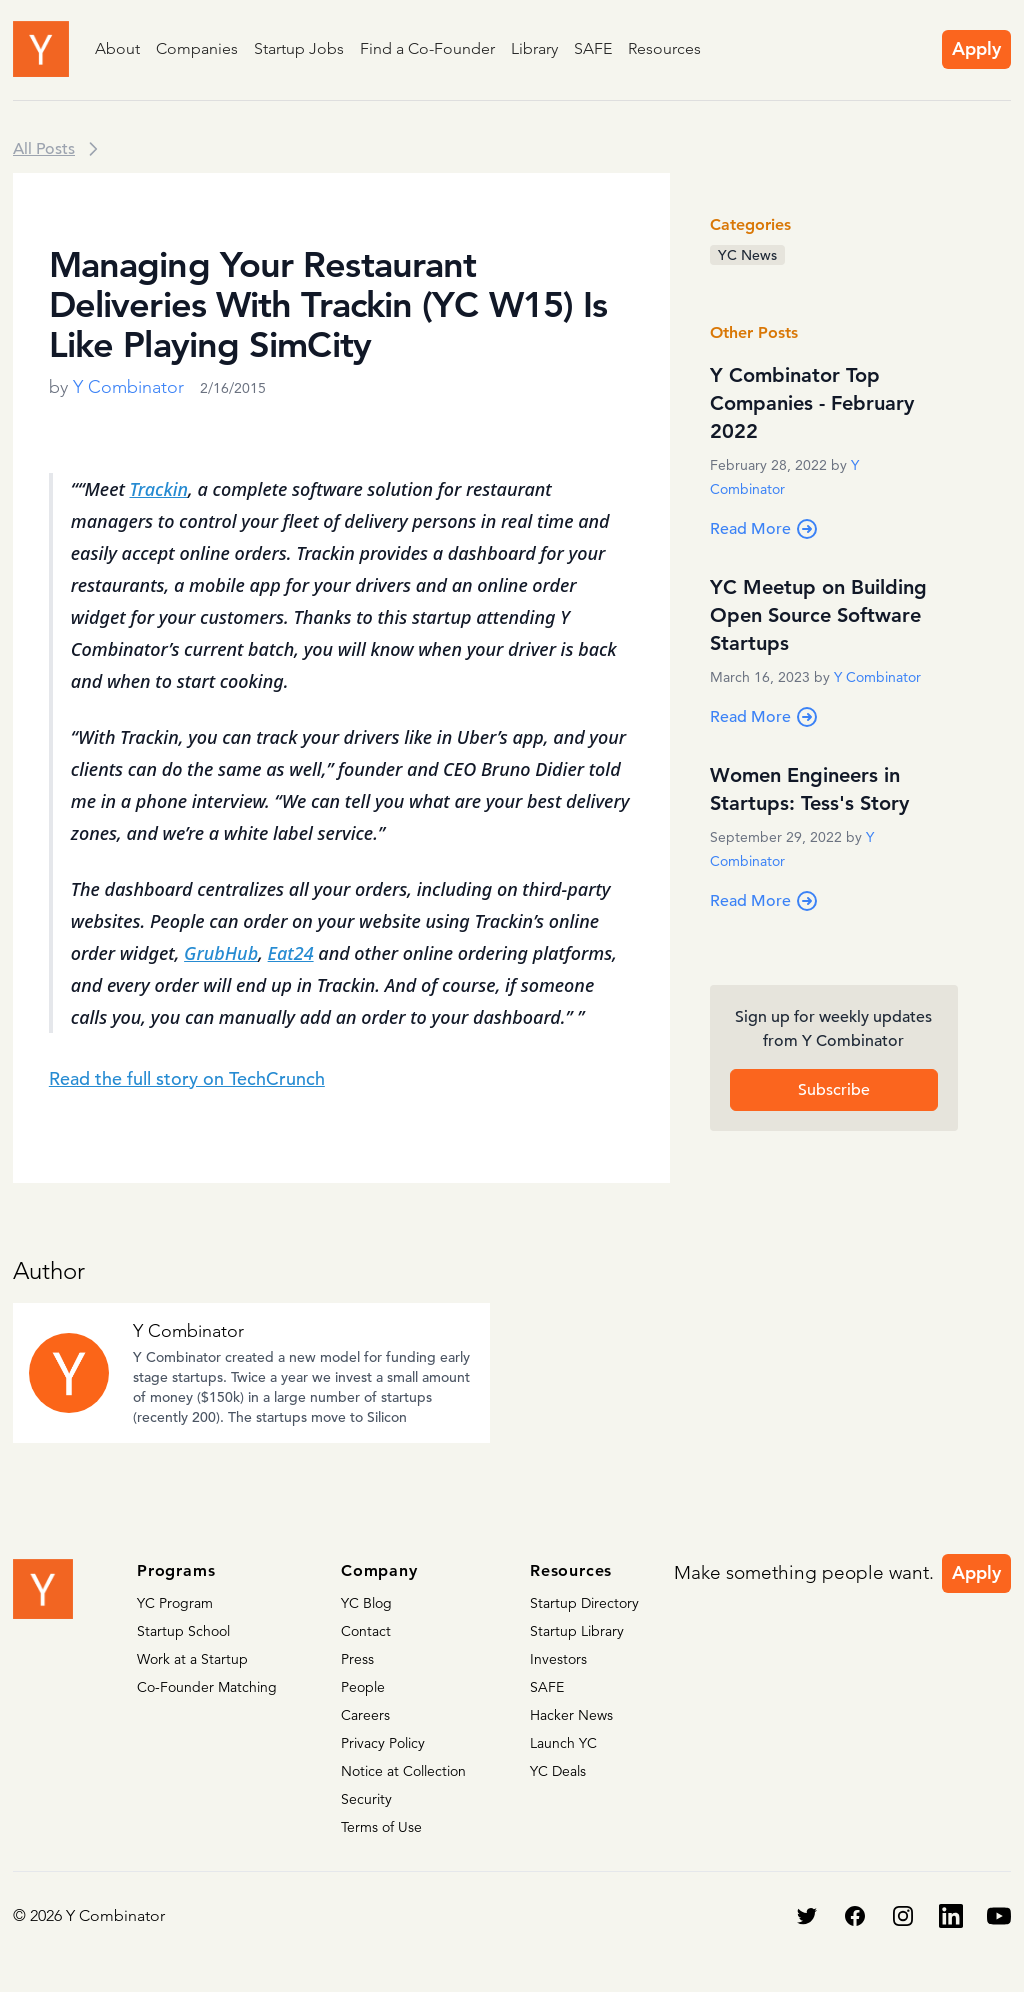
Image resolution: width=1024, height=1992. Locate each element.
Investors (558, 1659)
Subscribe (834, 1090)
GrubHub (221, 953)
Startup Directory (584, 1603)
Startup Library (577, 1631)
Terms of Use (381, 1827)
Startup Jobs (299, 48)
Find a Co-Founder (427, 48)
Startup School (183, 1631)
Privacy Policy (383, 1743)
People (363, 1687)
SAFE (593, 48)
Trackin (159, 489)
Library (534, 48)
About (117, 48)
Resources (664, 48)
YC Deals (558, 1771)
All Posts (44, 149)
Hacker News (571, 1715)
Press (357, 1659)
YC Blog (366, 1603)
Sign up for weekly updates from (833, 1030)
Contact (366, 1631)
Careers (365, 1715)
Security (366, 1799)
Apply (976, 48)
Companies (197, 48)
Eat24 (291, 953)
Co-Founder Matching (207, 1687)
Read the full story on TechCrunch (187, 1078)
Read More (764, 529)
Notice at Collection (403, 1771)
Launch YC (563, 1743)
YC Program (175, 1603)
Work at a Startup (192, 1659)
